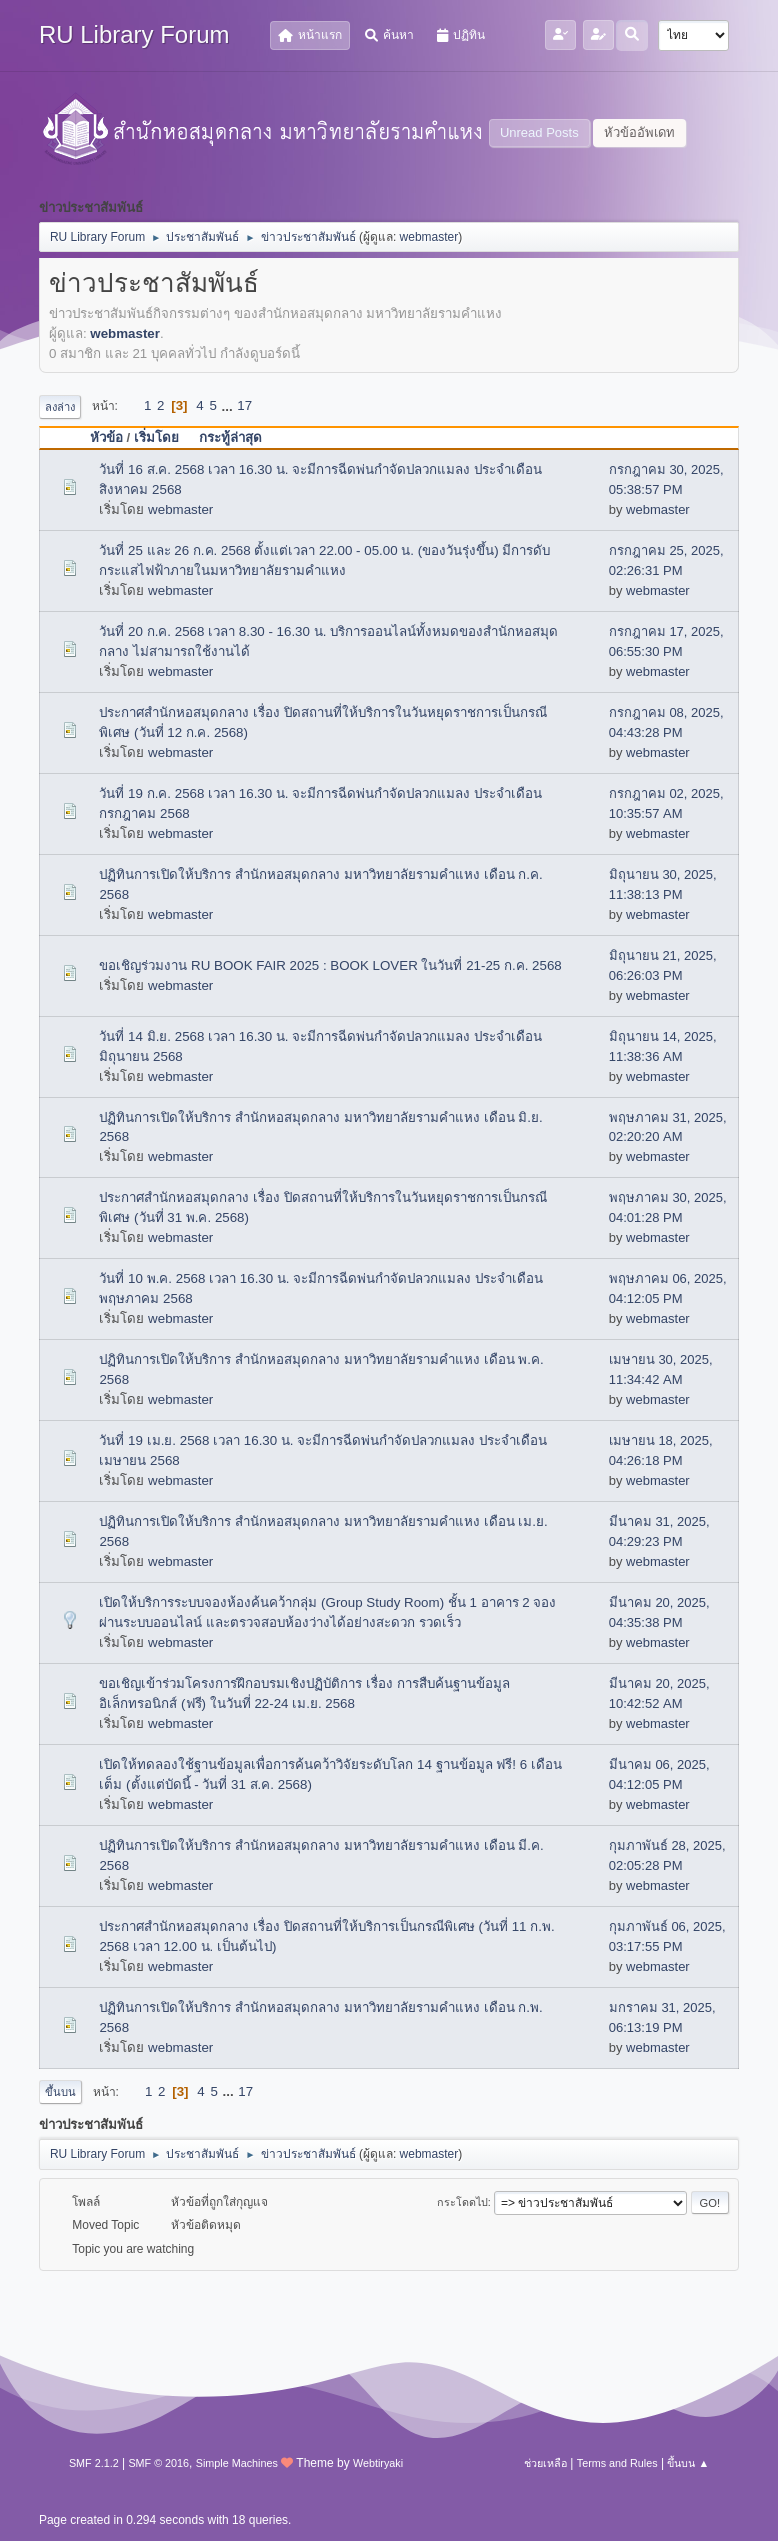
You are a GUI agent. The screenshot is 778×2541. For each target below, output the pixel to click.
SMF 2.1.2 (94, 2463)
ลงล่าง (60, 407)
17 (244, 405)
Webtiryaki (378, 2463)
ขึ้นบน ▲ (688, 2463)
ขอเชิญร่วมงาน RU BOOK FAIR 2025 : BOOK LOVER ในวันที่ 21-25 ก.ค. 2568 (330, 965)
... (229, 405)
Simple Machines (237, 2463)
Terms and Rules (617, 2463)
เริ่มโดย (156, 437)
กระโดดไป (462, 2202)
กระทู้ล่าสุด (239, 437)
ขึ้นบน (60, 2092)
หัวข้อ (106, 437)
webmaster (429, 237)
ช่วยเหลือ (545, 2463)
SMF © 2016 (158, 2463)
